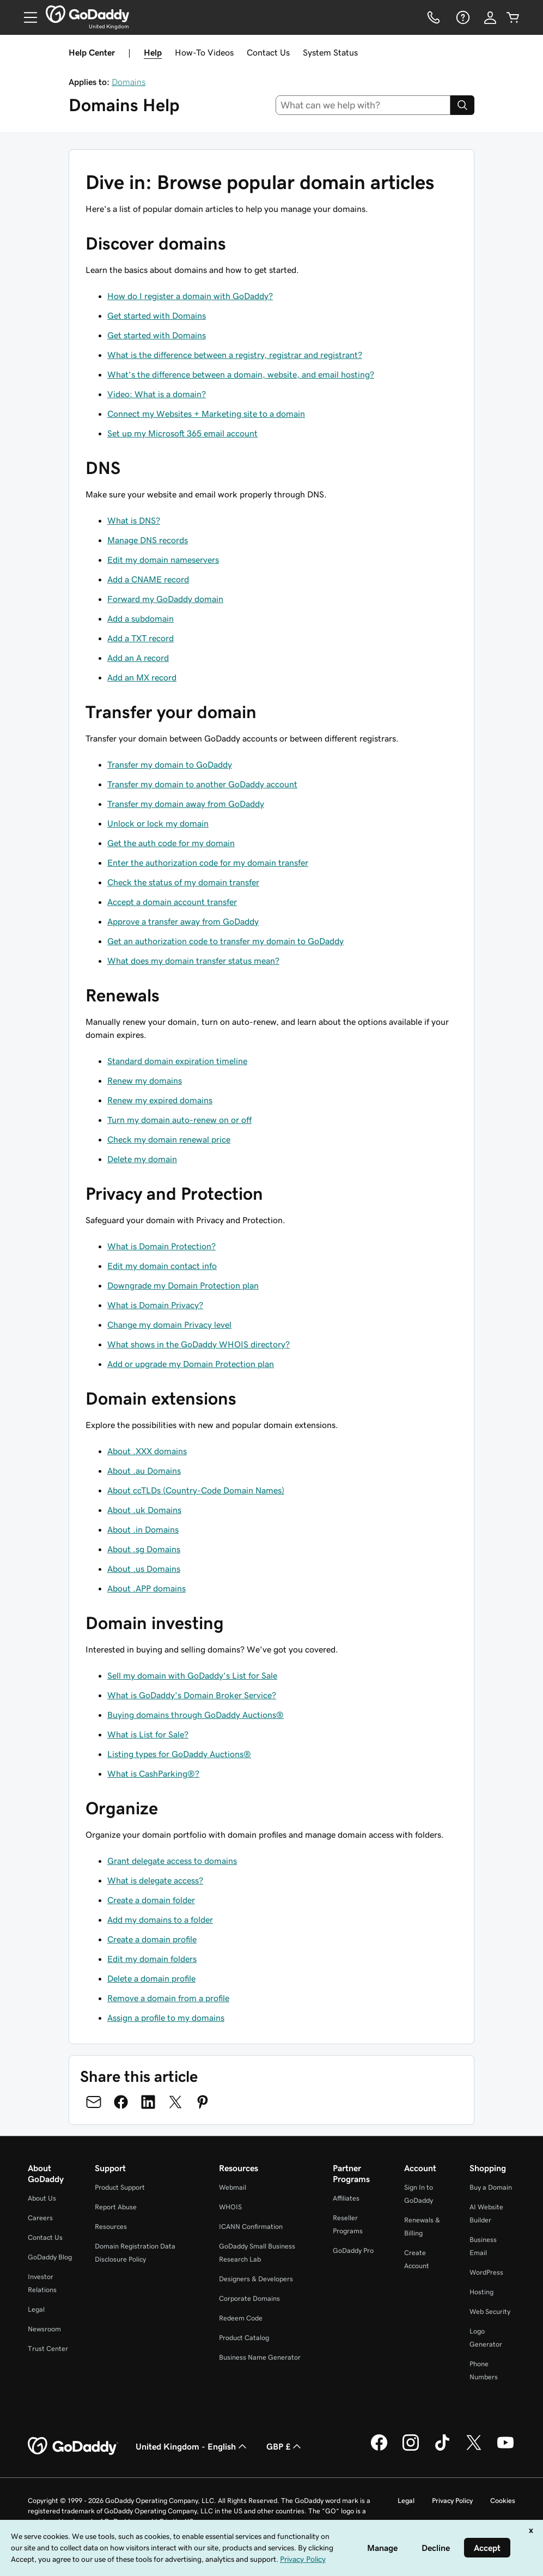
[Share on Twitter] (175, 2102)
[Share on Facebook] (121, 2102)
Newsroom (44, 2328)
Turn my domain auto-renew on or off (179, 1119)
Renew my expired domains (159, 1100)
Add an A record (138, 657)
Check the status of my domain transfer (183, 882)
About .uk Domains (144, 1509)
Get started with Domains (156, 315)
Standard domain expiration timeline (177, 1060)
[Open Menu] (26, 17)
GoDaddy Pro (353, 2250)
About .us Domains (143, 1568)
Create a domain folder (151, 1899)
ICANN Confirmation (251, 2226)
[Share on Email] (93, 2102)
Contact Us (268, 52)
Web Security (489, 2311)
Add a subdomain (140, 618)
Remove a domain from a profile (168, 1998)
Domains (128, 81)
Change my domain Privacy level (169, 1324)
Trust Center (48, 2348)
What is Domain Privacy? (155, 1305)
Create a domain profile (152, 1939)
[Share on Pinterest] (202, 2102)
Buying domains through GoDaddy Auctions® (195, 1714)
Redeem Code (241, 2318)
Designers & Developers (256, 2278)
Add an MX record (141, 677)
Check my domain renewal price (168, 1139)
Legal (36, 2309)
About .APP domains (146, 1588)
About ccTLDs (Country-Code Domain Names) (195, 1490)
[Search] (462, 105)
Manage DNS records (147, 540)
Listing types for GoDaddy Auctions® (179, 1753)
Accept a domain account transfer (172, 901)
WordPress (486, 2272)
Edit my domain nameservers (163, 559)
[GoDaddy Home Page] (73, 2446)
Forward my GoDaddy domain (165, 598)
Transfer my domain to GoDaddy (169, 764)
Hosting (481, 2291)
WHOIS (230, 2206)
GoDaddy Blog (50, 2257)
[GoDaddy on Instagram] (410, 2449)
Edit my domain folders (152, 1958)
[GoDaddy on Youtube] (505, 2449)
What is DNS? (133, 520)
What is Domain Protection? (161, 1246)
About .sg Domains (143, 1549)
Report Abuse (116, 2206)
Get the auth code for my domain (171, 843)
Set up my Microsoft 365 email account (182, 433)
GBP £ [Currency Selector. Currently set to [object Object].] (284, 2446)
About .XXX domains (147, 1451)
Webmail (232, 2187)
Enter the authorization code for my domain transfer (207, 862)
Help (153, 52)
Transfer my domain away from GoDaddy (185, 803)
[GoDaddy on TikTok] (442, 2449)
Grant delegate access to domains (172, 1860)
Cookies (502, 2500)
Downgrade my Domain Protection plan (183, 1285)
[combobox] (363, 105)
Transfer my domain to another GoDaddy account (202, 784)
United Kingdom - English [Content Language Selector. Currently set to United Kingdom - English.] (192, 2446)
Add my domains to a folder (160, 1919)
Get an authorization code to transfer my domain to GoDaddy (225, 941)
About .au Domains (144, 1470)
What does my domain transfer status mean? (193, 960)
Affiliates (346, 2198)
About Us (42, 2198)
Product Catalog (244, 2337)
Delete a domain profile (151, 1978)
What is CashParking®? (153, 1773)
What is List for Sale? (147, 1734)
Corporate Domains (249, 2298)
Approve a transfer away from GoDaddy (183, 921)
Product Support (120, 2187)
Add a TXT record (140, 638)
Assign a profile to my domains (165, 2017)
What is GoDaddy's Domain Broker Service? (191, 1695)
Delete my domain (142, 1159)
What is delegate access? (155, 1880)
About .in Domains (143, 1529)
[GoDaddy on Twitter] (474, 2449)
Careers (40, 2217)
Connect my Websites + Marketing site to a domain (206, 413)
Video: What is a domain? (156, 394)
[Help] (461, 17)
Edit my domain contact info (162, 1265)
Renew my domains (144, 1080)
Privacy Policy (452, 2500)
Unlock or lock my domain (158, 823)
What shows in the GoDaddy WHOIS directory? (198, 1344)
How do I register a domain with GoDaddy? (190, 295)
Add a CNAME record (148, 579)
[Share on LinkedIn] (148, 2102)
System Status (330, 52)
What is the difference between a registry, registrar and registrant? (234, 354)
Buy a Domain (490, 2187)
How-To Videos (204, 52)
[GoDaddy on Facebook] (379, 2449)
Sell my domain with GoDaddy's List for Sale (192, 1675)
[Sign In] (490, 17)
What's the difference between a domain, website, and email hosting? (240, 374)
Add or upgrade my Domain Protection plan (190, 1363)
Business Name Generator (260, 2357)
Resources (111, 2226)
